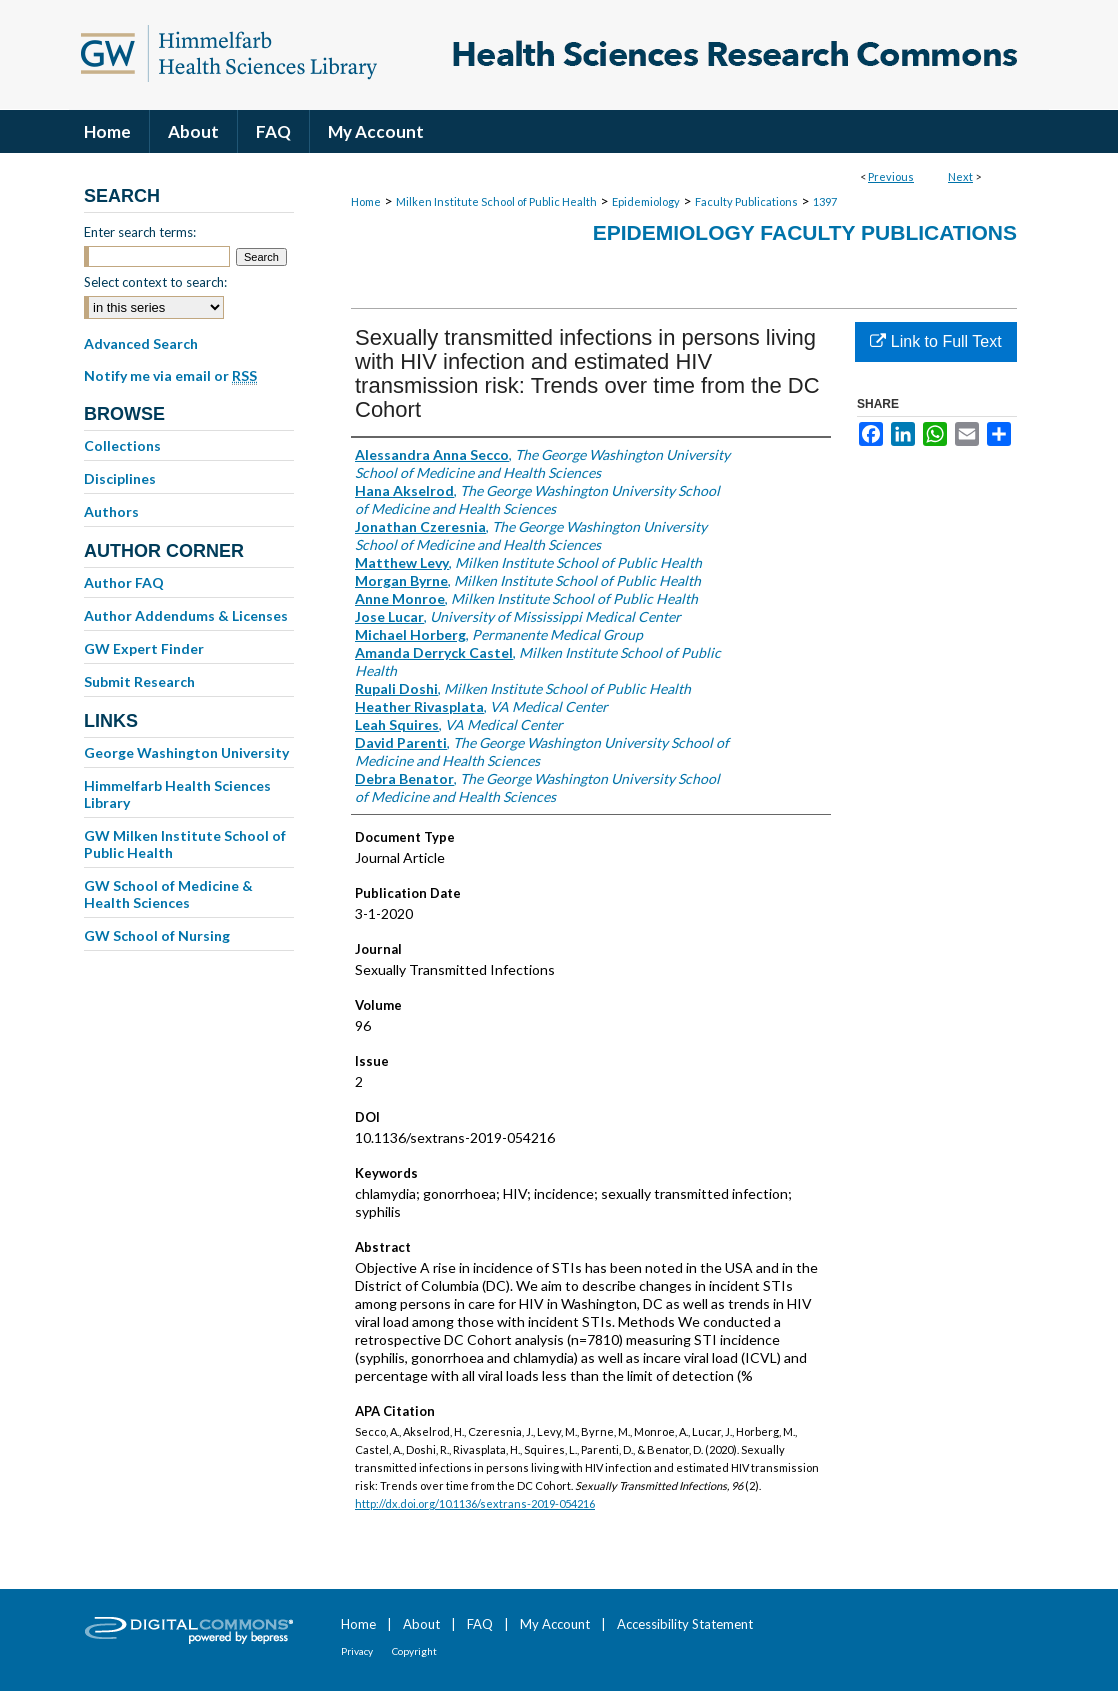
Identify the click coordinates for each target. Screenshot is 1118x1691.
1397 (825, 201)
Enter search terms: (140, 232)
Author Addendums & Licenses (186, 615)
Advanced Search (141, 343)
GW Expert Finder (144, 648)
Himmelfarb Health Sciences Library (177, 794)
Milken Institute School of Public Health (496, 201)
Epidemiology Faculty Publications (805, 232)
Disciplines (120, 478)
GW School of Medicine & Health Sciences (168, 894)
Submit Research (139, 681)
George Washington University (186, 752)
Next (960, 176)
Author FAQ (124, 582)
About (421, 1624)
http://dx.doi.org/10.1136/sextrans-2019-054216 (475, 1503)
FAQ (480, 1624)
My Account (555, 1624)
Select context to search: (155, 282)
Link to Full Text (935, 341)
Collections (122, 445)
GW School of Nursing (157, 935)
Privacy (357, 1651)
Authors (111, 511)
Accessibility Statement (685, 1624)
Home (366, 201)
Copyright (414, 1651)
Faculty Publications (746, 201)
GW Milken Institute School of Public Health (185, 844)
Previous (891, 176)
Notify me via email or (170, 376)
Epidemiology (646, 201)
